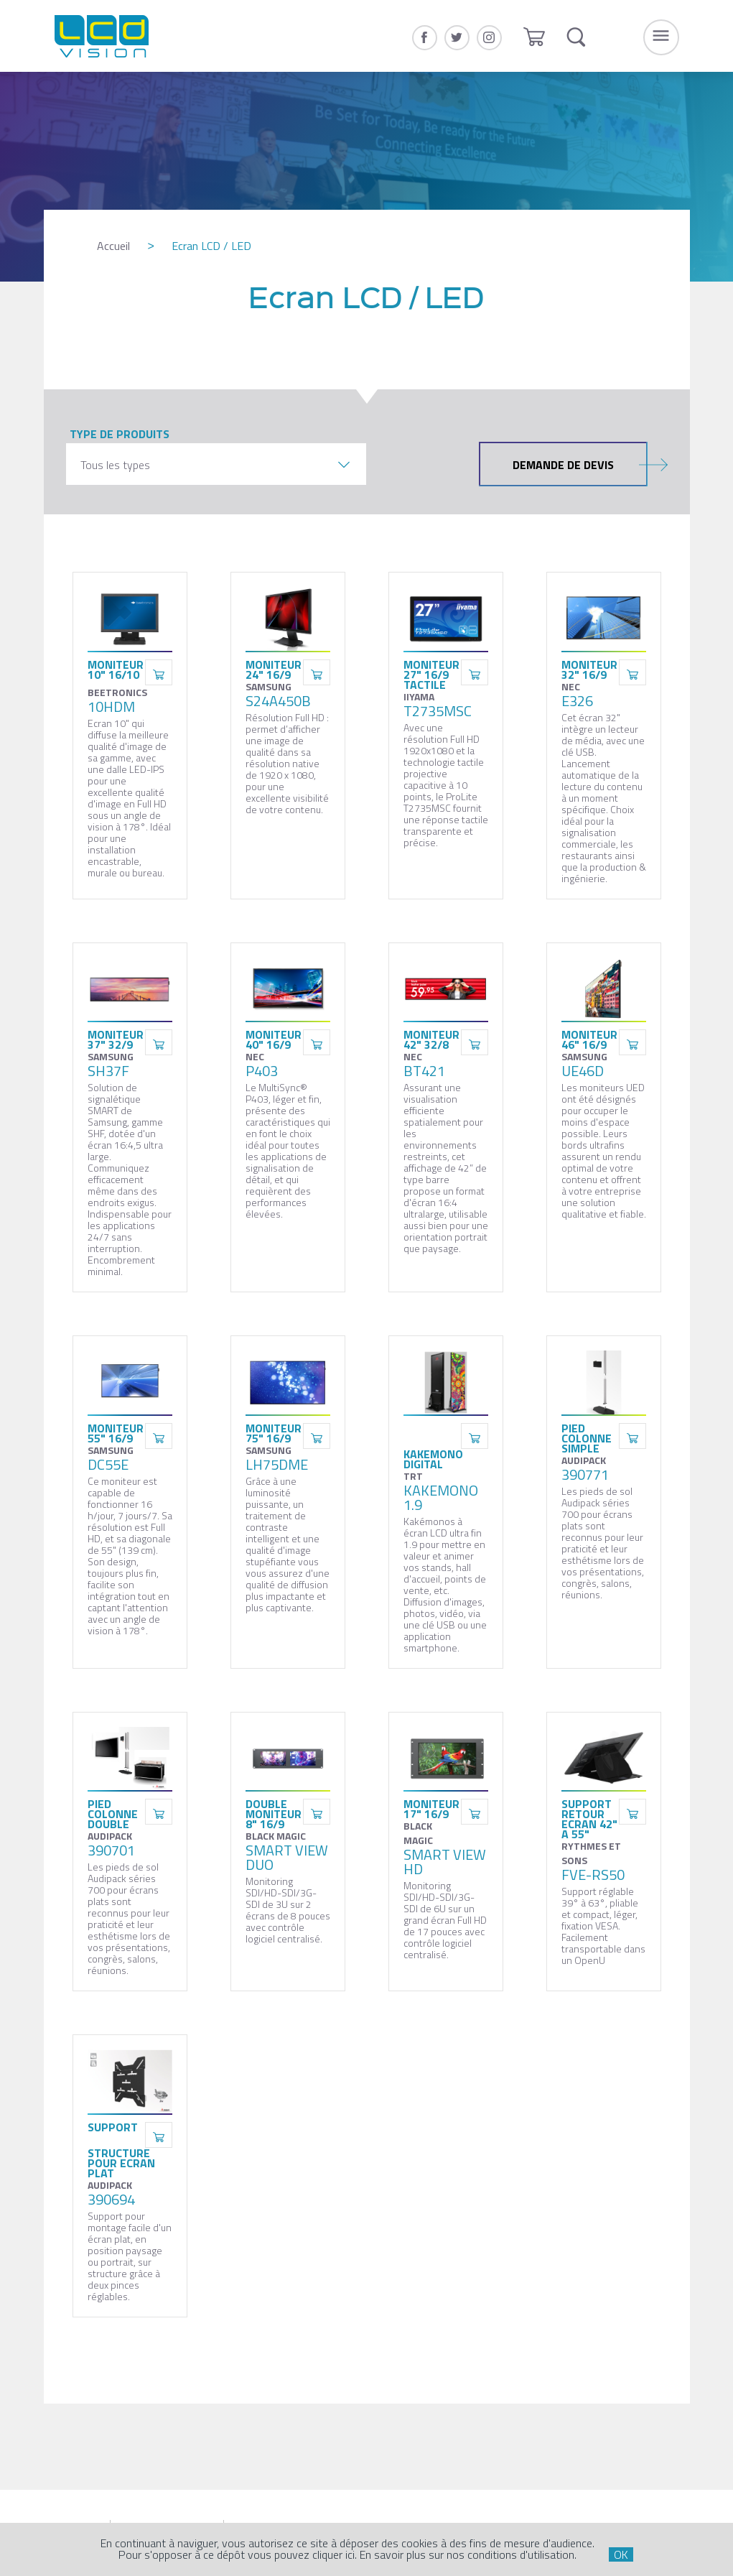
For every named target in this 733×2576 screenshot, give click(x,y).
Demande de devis (580, 464)
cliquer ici (333, 2554)
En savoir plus (393, 2554)
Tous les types (115, 464)
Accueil (113, 245)
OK (621, 2554)
